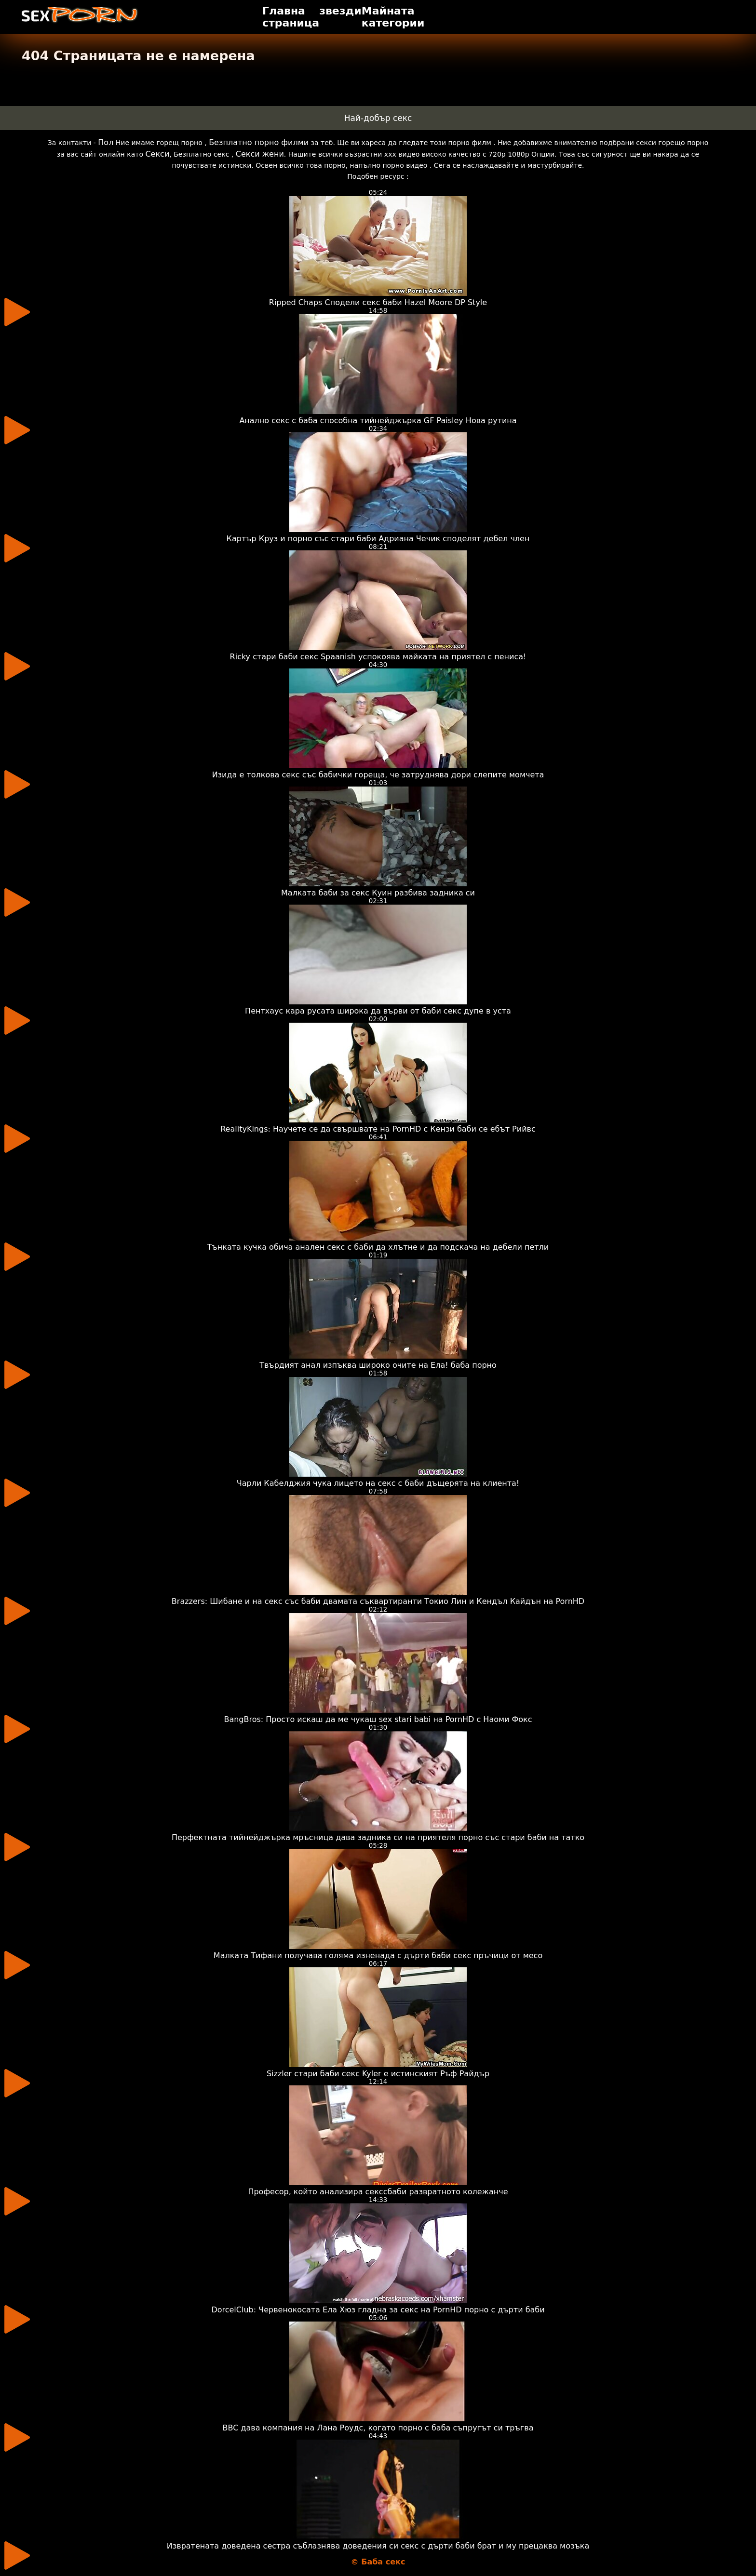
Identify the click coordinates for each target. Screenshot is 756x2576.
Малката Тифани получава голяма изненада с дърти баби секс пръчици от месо (378, 1955)
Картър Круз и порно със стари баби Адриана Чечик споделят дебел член (378, 538)
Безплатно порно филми (259, 142)
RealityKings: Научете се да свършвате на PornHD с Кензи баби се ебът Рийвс (378, 1129)
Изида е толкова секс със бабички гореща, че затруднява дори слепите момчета (378, 774)
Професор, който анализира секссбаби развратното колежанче (378, 2191)
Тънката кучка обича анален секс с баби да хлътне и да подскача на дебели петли (378, 1247)
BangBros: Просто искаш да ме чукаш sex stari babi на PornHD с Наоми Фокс (378, 1719)
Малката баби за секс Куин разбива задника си (378, 892)
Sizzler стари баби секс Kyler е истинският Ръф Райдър (378, 2073)
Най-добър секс (378, 118)
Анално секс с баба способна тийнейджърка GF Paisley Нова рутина (377, 420)
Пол (105, 142)
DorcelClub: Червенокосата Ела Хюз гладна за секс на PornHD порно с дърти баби (377, 2309)
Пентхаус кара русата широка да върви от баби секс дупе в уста (378, 1010)
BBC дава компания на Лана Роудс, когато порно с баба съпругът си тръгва (378, 2427)
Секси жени (260, 154)
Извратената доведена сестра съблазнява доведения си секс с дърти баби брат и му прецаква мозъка (378, 2545)
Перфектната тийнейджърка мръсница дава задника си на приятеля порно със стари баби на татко (378, 1837)
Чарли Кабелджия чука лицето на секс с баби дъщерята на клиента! (378, 1483)
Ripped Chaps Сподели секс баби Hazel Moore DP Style (378, 302)
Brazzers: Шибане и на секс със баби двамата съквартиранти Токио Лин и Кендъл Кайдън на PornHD (378, 1601)
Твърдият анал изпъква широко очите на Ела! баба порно (378, 1365)
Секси (157, 154)
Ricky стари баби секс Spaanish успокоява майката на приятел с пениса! (378, 656)
